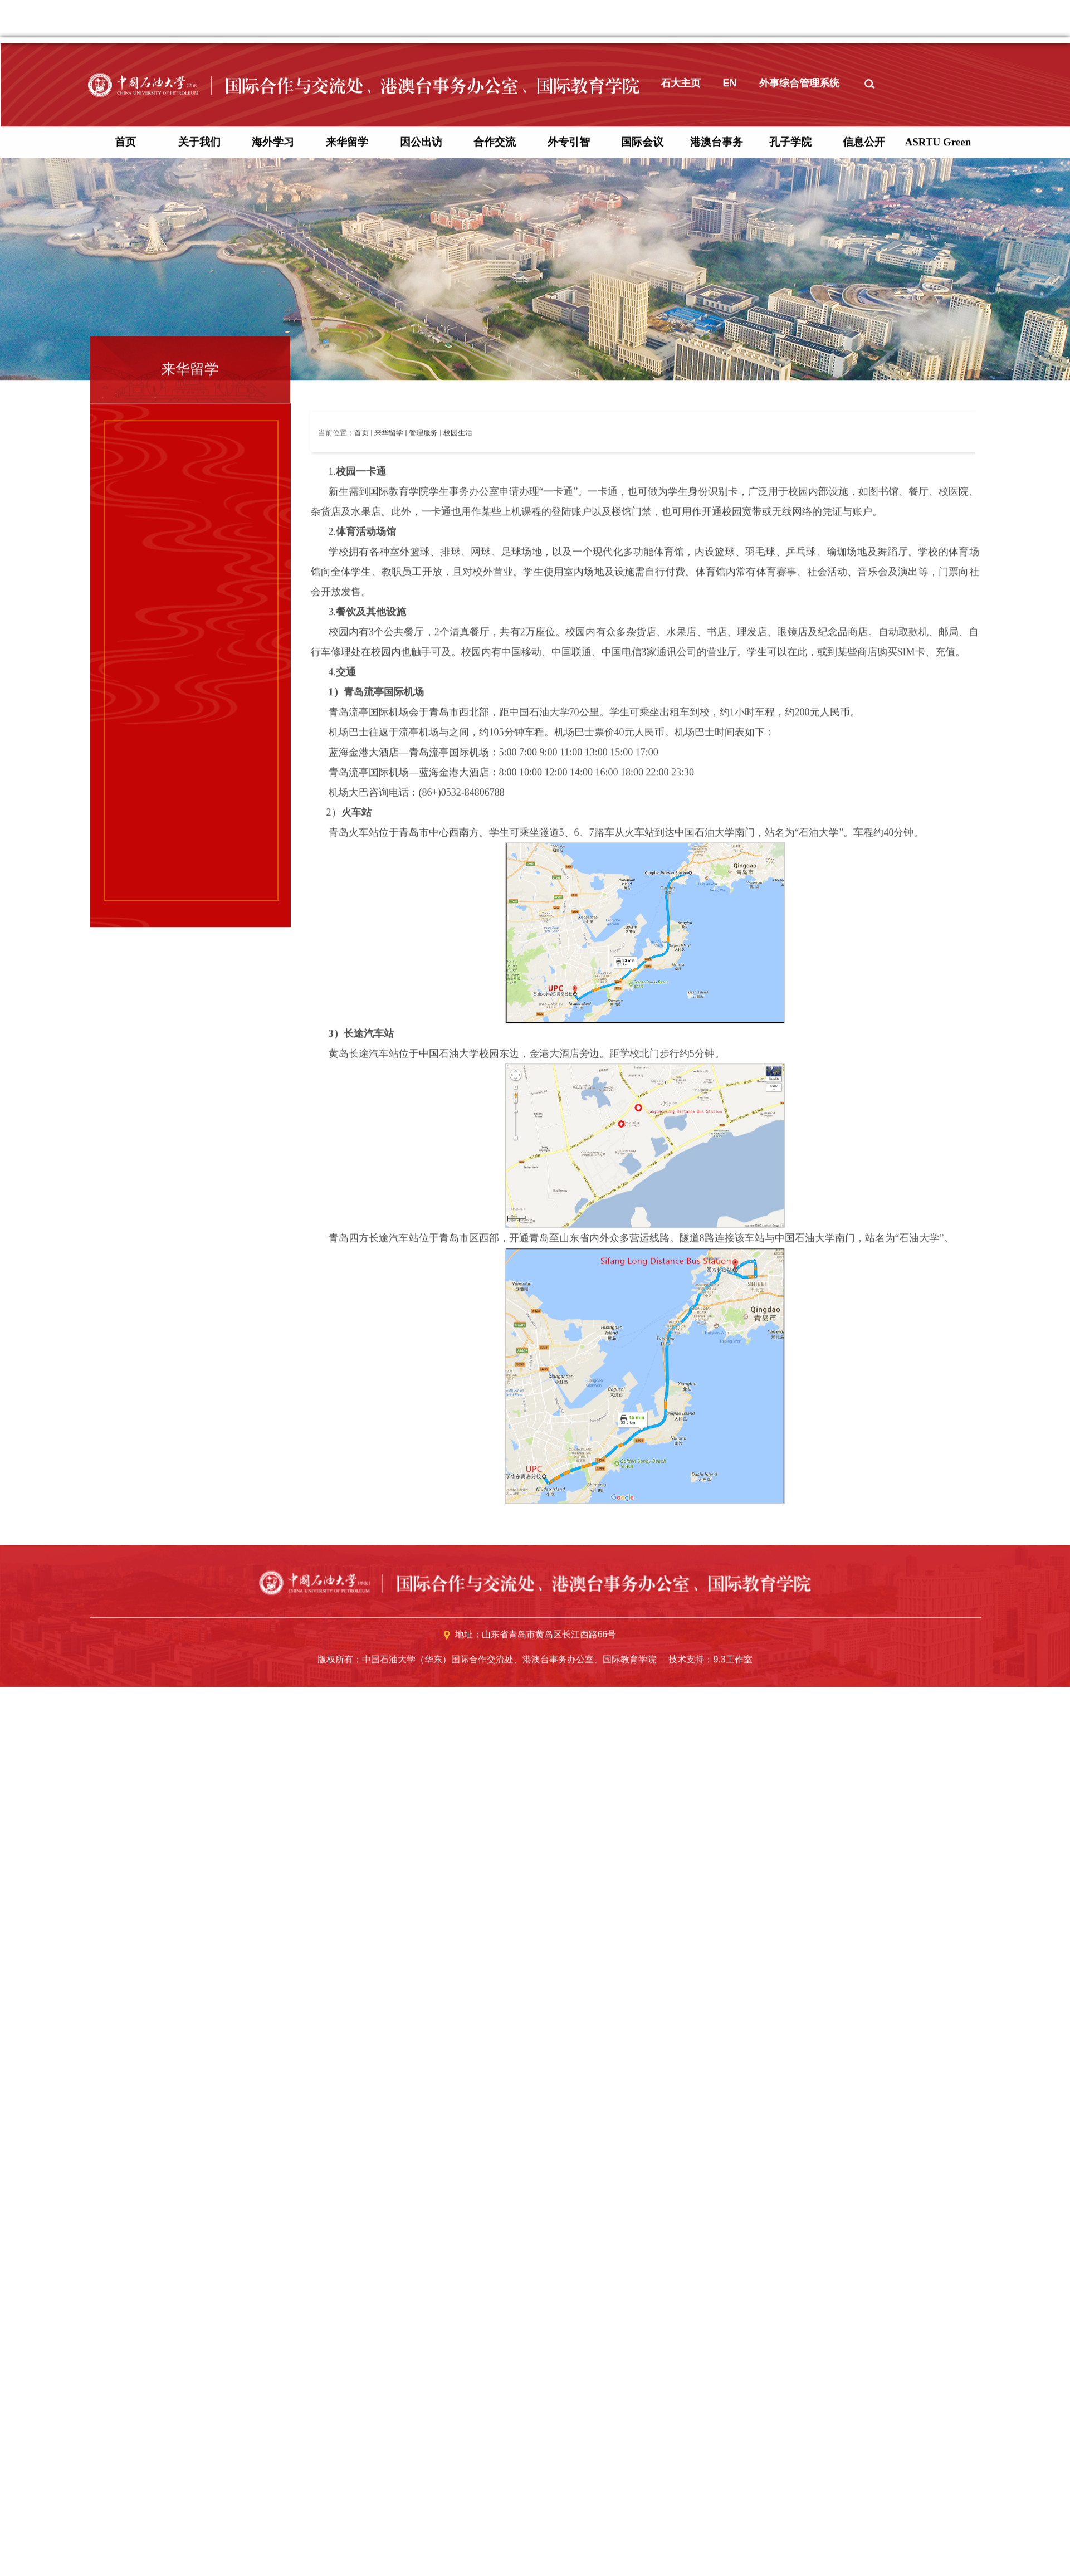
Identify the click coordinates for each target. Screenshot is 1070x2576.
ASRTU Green (938, 657)
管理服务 (423, 948)
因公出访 (421, 657)
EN (730, 598)
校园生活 (457, 948)
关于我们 (199, 657)
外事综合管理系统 (799, 598)
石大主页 (681, 598)
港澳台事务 (716, 657)
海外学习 (273, 657)
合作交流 (494, 657)
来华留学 (347, 657)
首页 (125, 657)
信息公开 (864, 657)
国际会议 (642, 657)
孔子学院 (790, 657)
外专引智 (569, 657)
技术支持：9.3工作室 (710, 2175)
